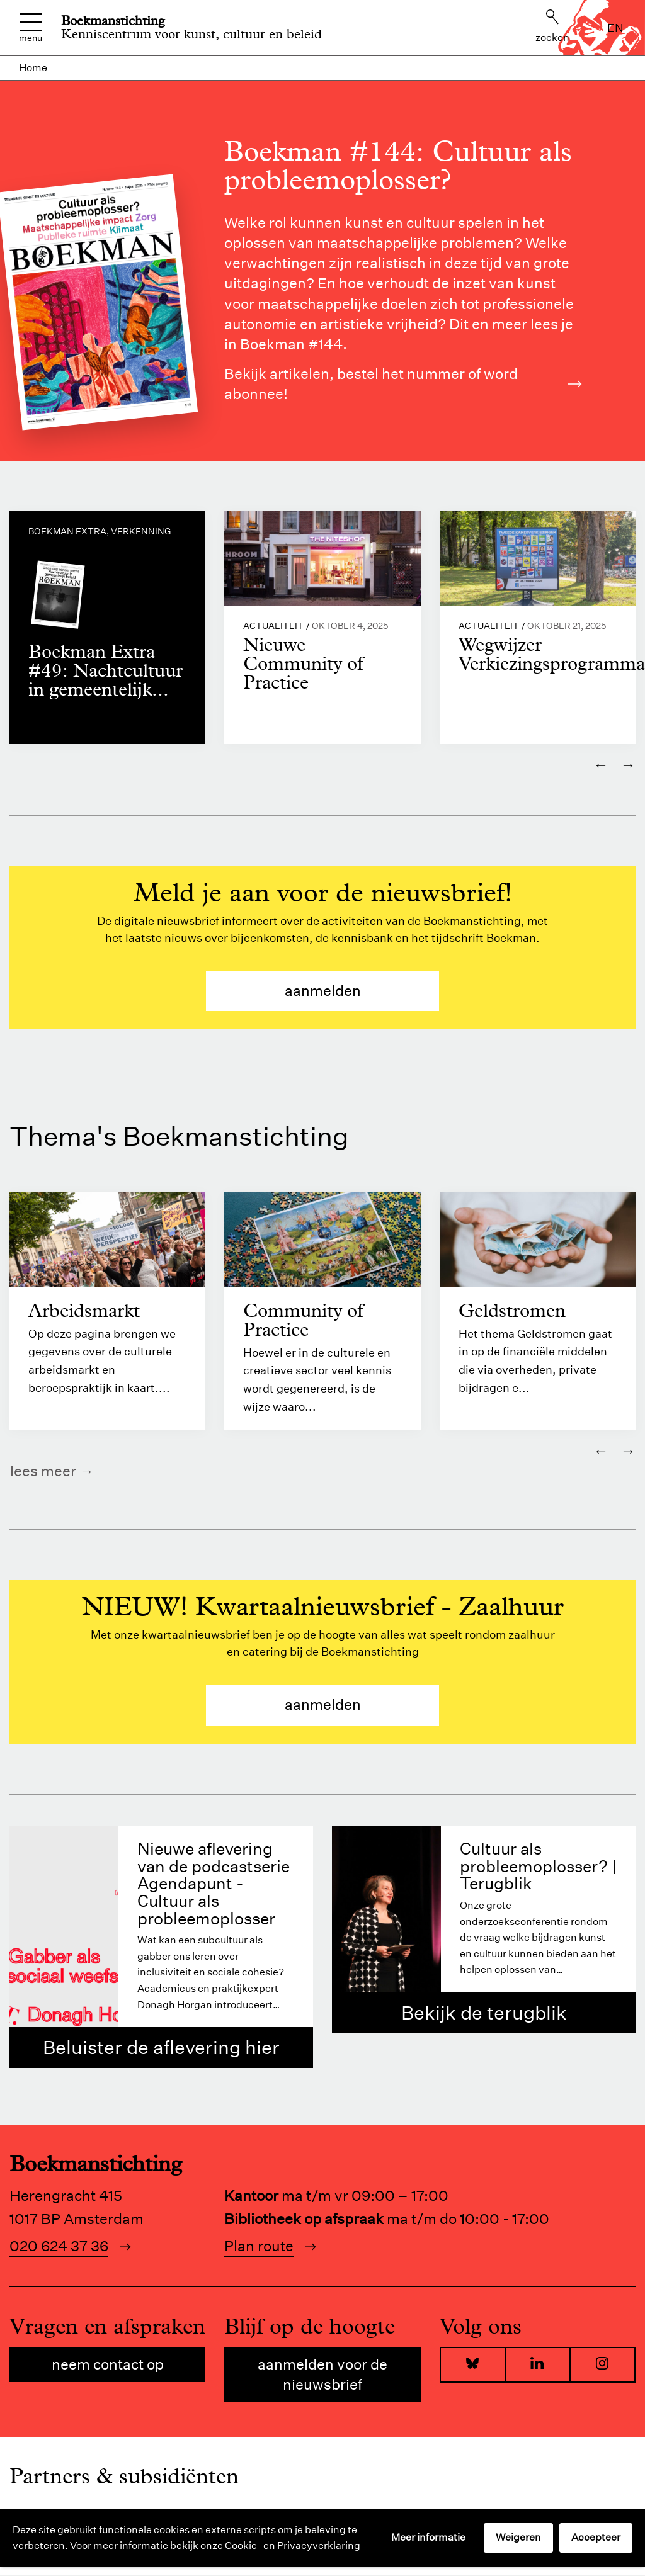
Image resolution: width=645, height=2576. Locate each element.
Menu (30, 28)
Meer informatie (428, 2537)
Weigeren (518, 2537)
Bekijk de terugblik (484, 2013)
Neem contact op (108, 2364)
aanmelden (323, 991)
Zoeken (552, 26)
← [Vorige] (600, 764)
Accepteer (595, 2537)
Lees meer (43, 1471)
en (615, 28)
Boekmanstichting (113, 20)
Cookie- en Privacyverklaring (292, 2545)
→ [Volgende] (628, 764)
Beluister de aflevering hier (161, 2047)
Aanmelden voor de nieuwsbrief (322, 2374)
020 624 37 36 (58, 2246)
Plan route (259, 2246)
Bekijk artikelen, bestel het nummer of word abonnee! (402, 383)
